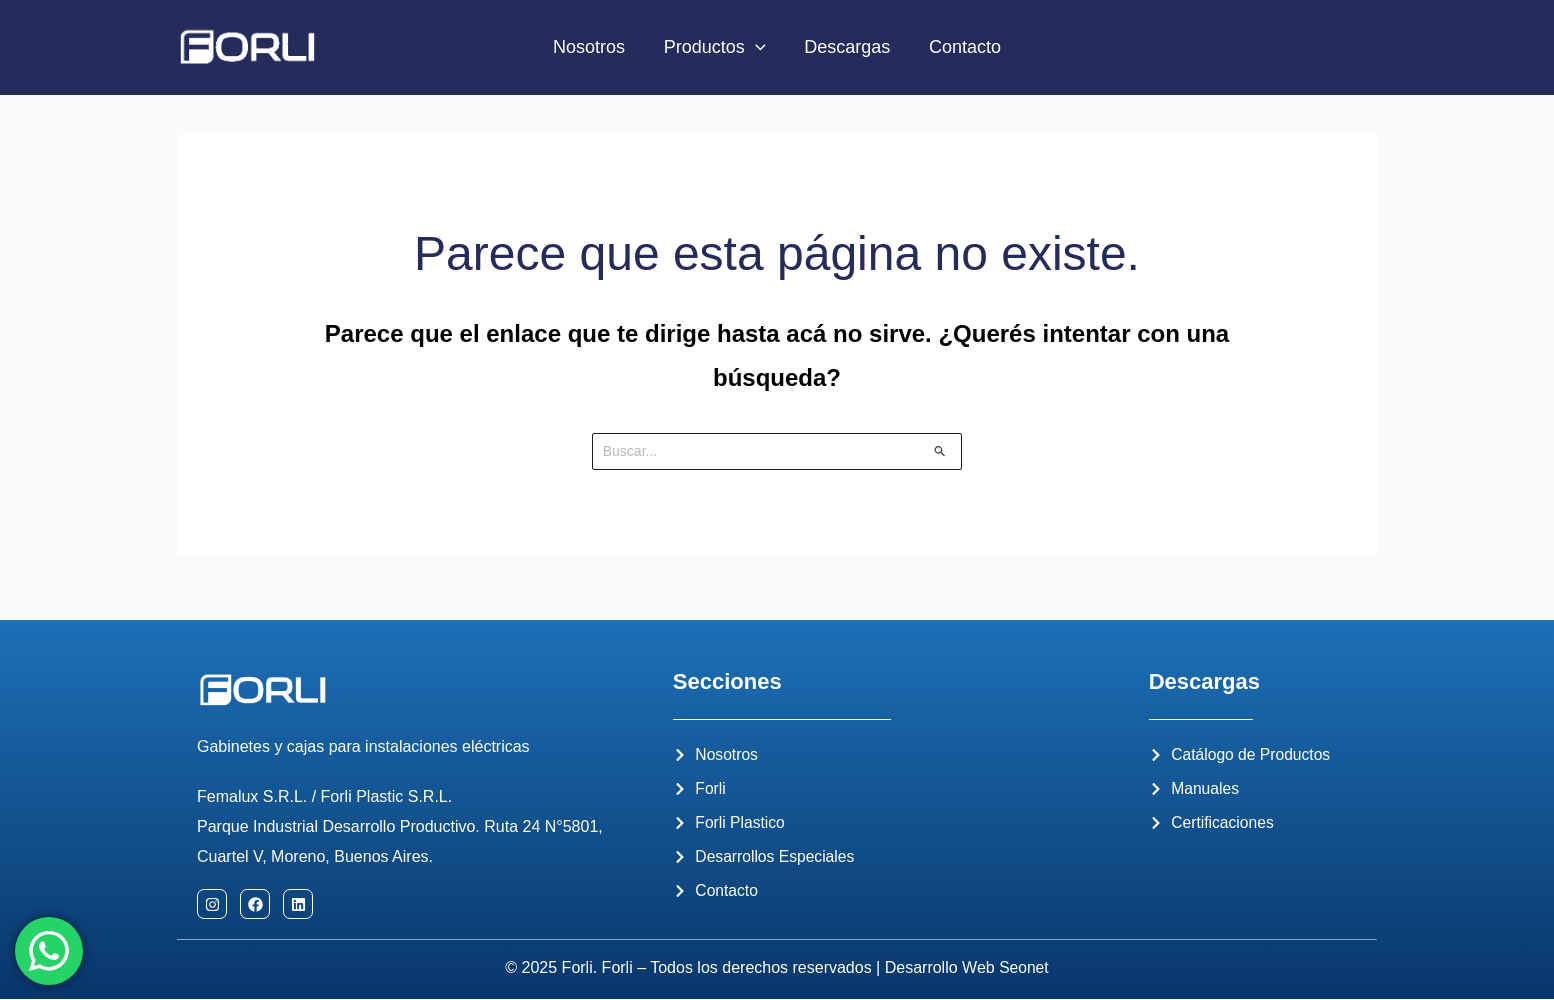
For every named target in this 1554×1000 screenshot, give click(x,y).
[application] (756, 47)
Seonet (1024, 968)
